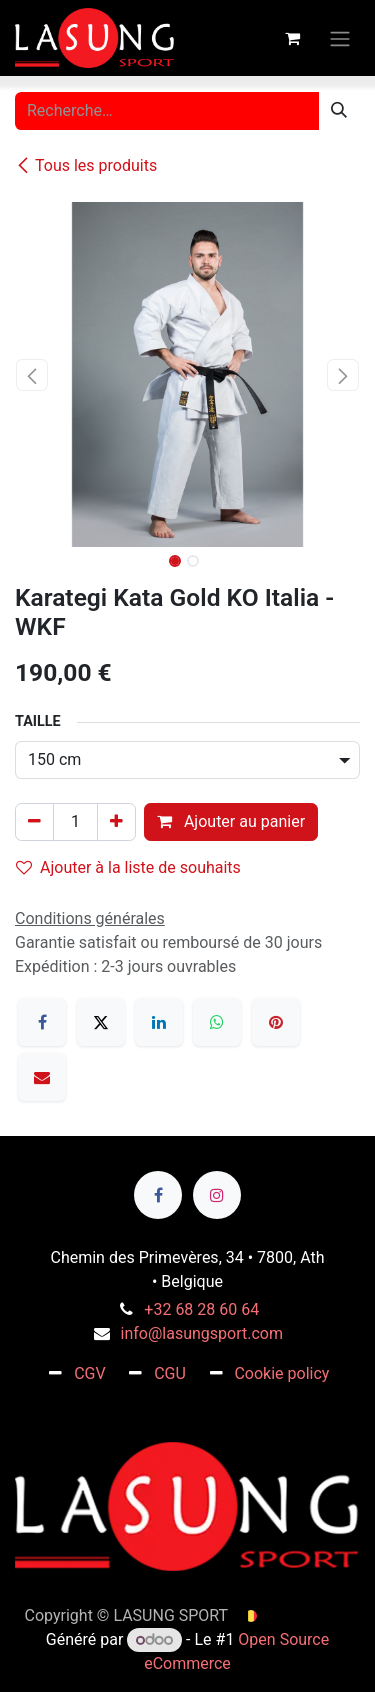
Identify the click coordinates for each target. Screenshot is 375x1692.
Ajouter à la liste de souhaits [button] (128, 867)
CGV (90, 1373)
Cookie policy (281, 1373)
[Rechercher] (339, 111)
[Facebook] (42, 1022)
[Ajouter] (116, 822)
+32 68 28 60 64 (201, 1309)
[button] (32, 375)
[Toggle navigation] (340, 37)
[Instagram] (217, 1195)
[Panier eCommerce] (292, 38)
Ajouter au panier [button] (231, 821)
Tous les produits (86, 165)
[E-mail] (42, 1077)
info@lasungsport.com (202, 1333)
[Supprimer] (34, 822)
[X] (101, 1022)
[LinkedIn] (159, 1022)
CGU (170, 1373)
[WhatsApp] (217, 1022)
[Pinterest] (276, 1022)
